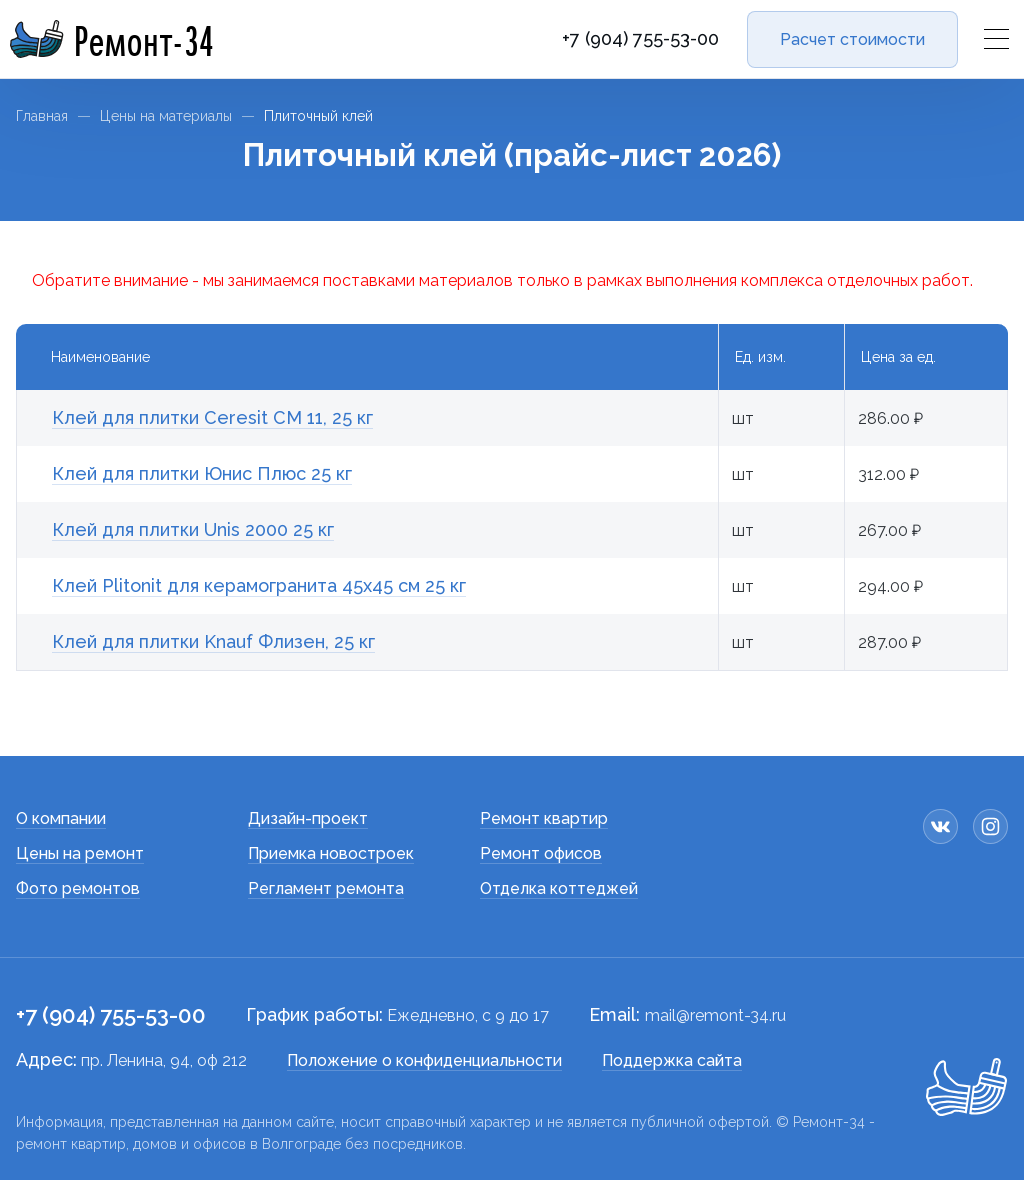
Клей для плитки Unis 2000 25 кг (193, 529)
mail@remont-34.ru (715, 1015)
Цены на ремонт (80, 853)
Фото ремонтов (78, 888)
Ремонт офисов (541, 853)
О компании (61, 818)
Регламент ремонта (326, 888)
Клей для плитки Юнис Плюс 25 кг (202, 473)
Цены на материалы (166, 116)
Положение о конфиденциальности (424, 1060)
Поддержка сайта (672, 1060)
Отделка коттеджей (559, 888)
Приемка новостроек (331, 853)
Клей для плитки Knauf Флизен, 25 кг (213, 641)
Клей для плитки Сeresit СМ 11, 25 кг (212, 417)
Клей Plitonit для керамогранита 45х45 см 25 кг (259, 585)
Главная (42, 116)
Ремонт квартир (544, 818)
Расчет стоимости (852, 39)
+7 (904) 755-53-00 (640, 39)
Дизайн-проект (308, 818)
